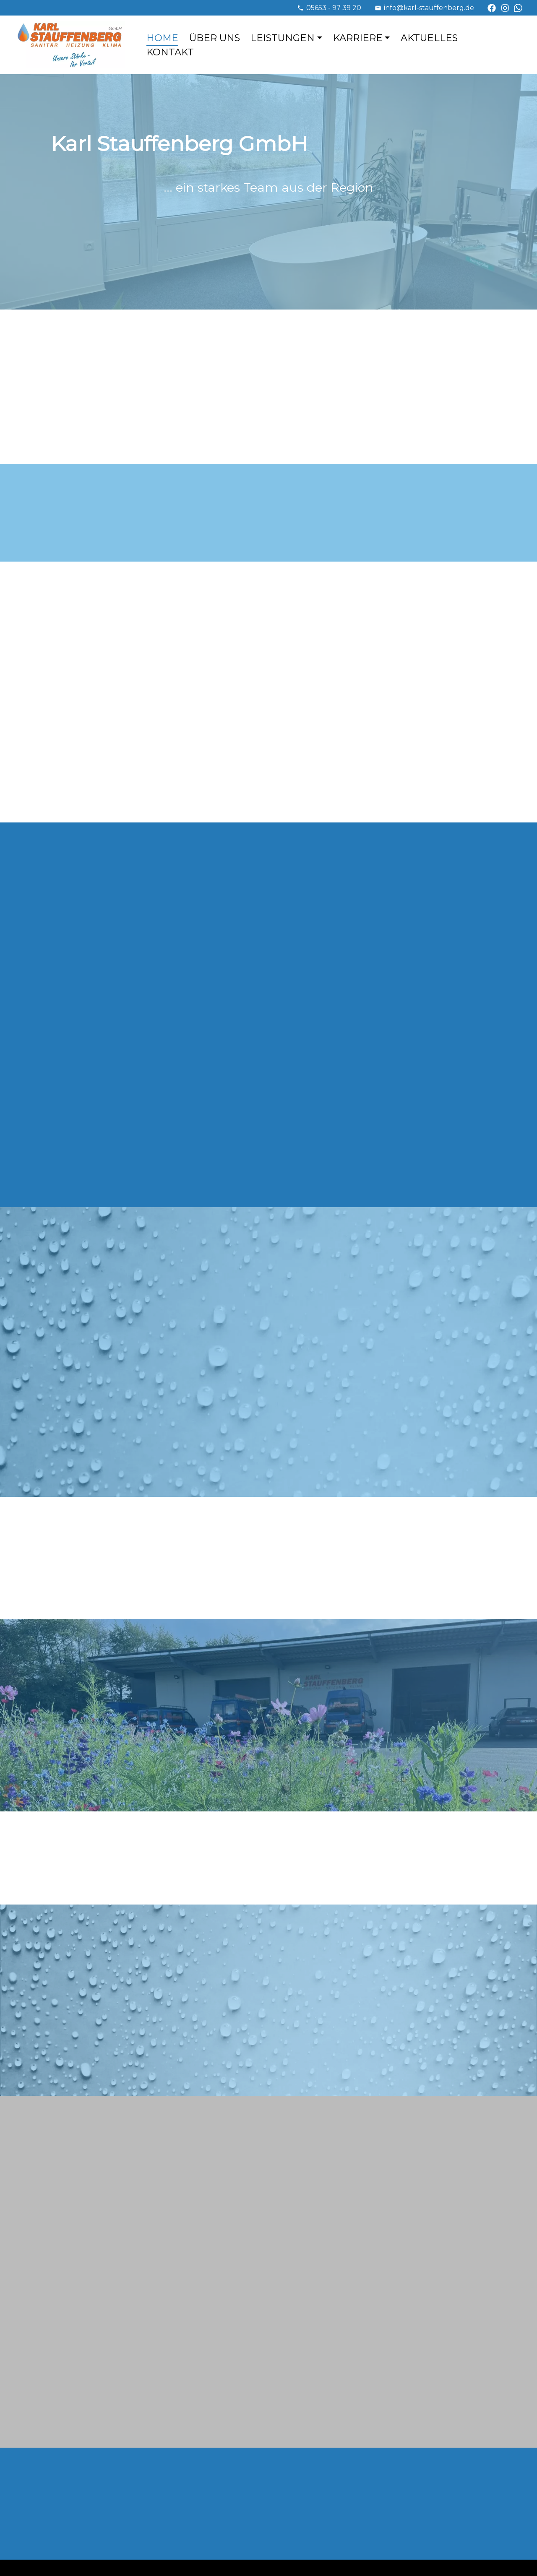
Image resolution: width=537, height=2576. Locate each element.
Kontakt (170, 52)
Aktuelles (429, 38)
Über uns (214, 38)
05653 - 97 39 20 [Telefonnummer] (333, 8)
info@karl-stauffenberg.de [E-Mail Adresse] (429, 8)
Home (162, 38)
